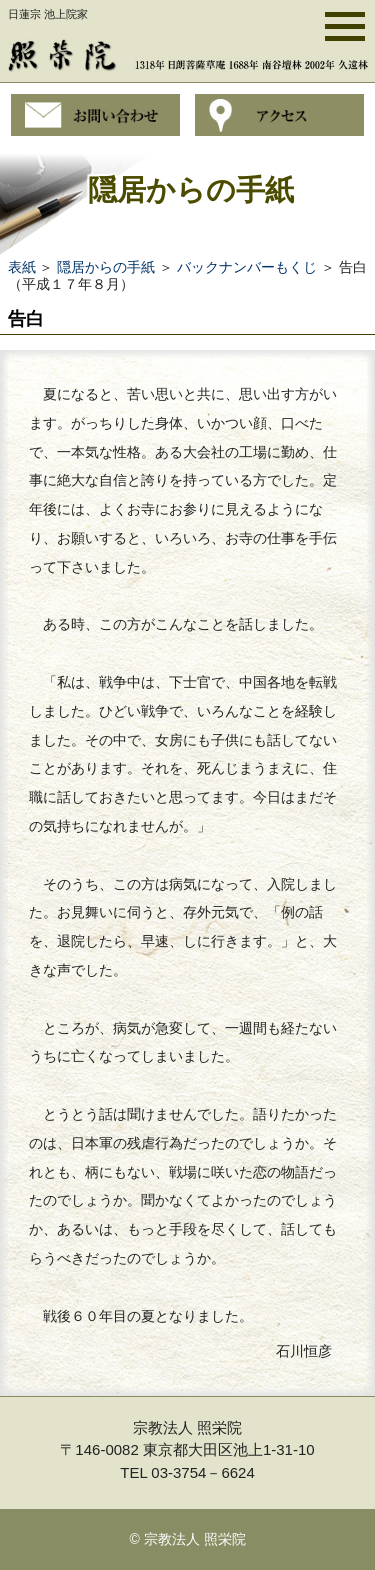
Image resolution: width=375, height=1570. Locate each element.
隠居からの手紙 (106, 267)
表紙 (22, 267)
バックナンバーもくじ (247, 267)
